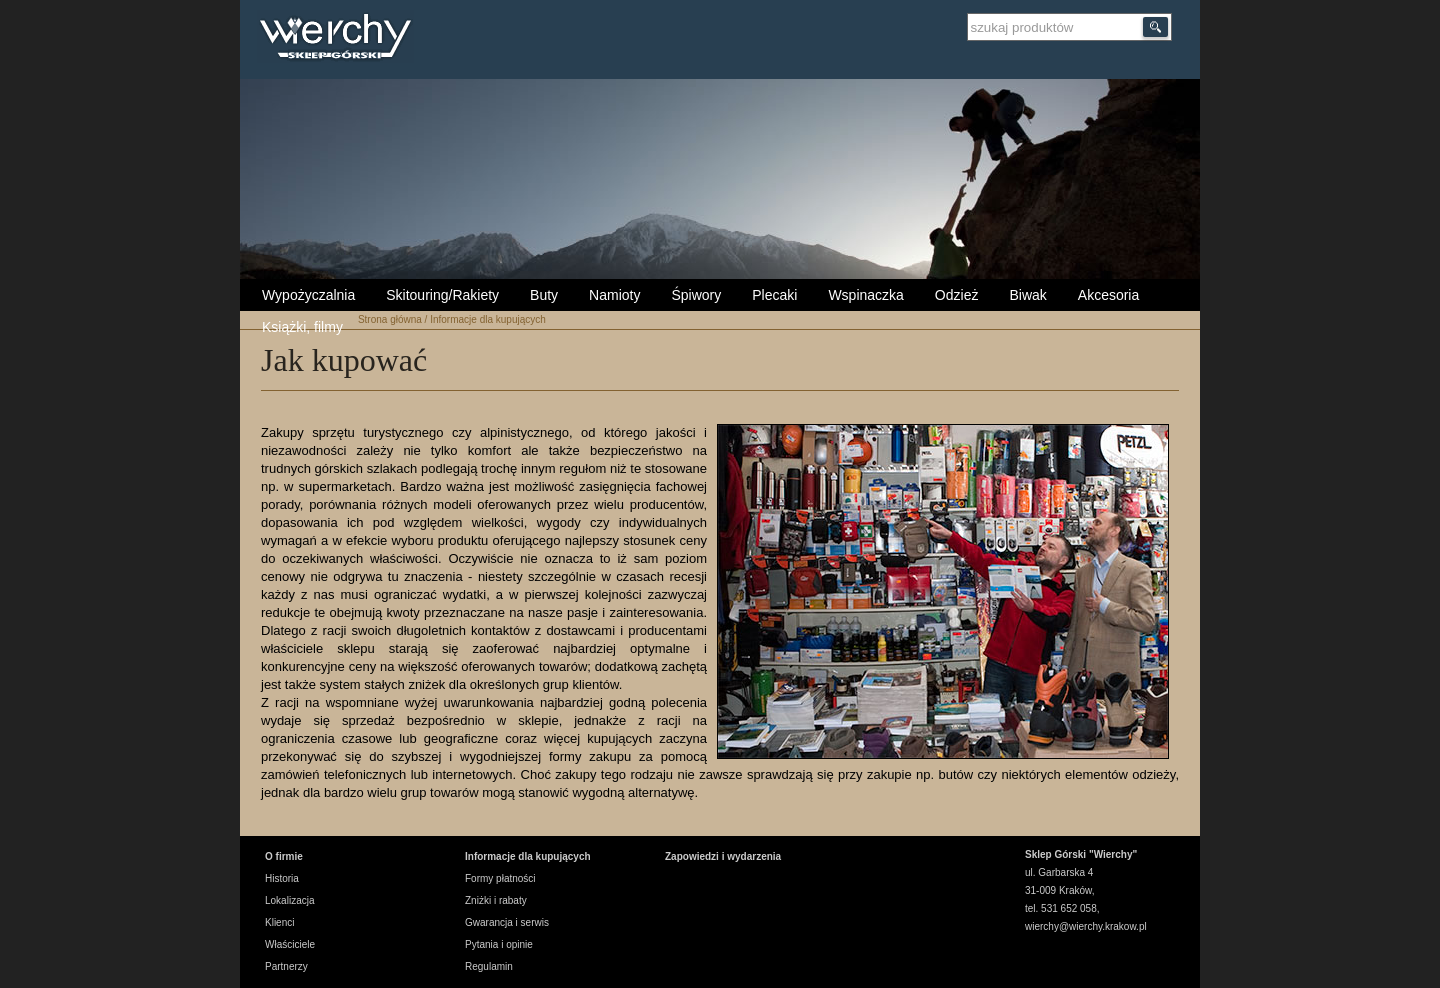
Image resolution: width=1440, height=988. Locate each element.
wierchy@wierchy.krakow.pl (1086, 926)
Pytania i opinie (499, 944)
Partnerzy (286, 966)
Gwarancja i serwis (507, 922)
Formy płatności (500, 878)
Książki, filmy (302, 327)
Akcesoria (1108, 295)
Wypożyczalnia (308, 295)
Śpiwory (696, 295)
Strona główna (390, 319)
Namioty (614, 295)
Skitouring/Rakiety (442, 295)
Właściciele (290, 944)
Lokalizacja (289, 900)
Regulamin (489, 966)
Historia (282, 878)
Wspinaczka (865, 295)
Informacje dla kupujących (488, 319)
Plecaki (774, 295)
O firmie (284, 856)
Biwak (1027, 295)
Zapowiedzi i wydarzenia (723, 856)
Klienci (279, 922)
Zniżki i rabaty (496, 900)
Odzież (957, 295)
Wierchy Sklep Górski (340, 39)
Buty (544, 295)
